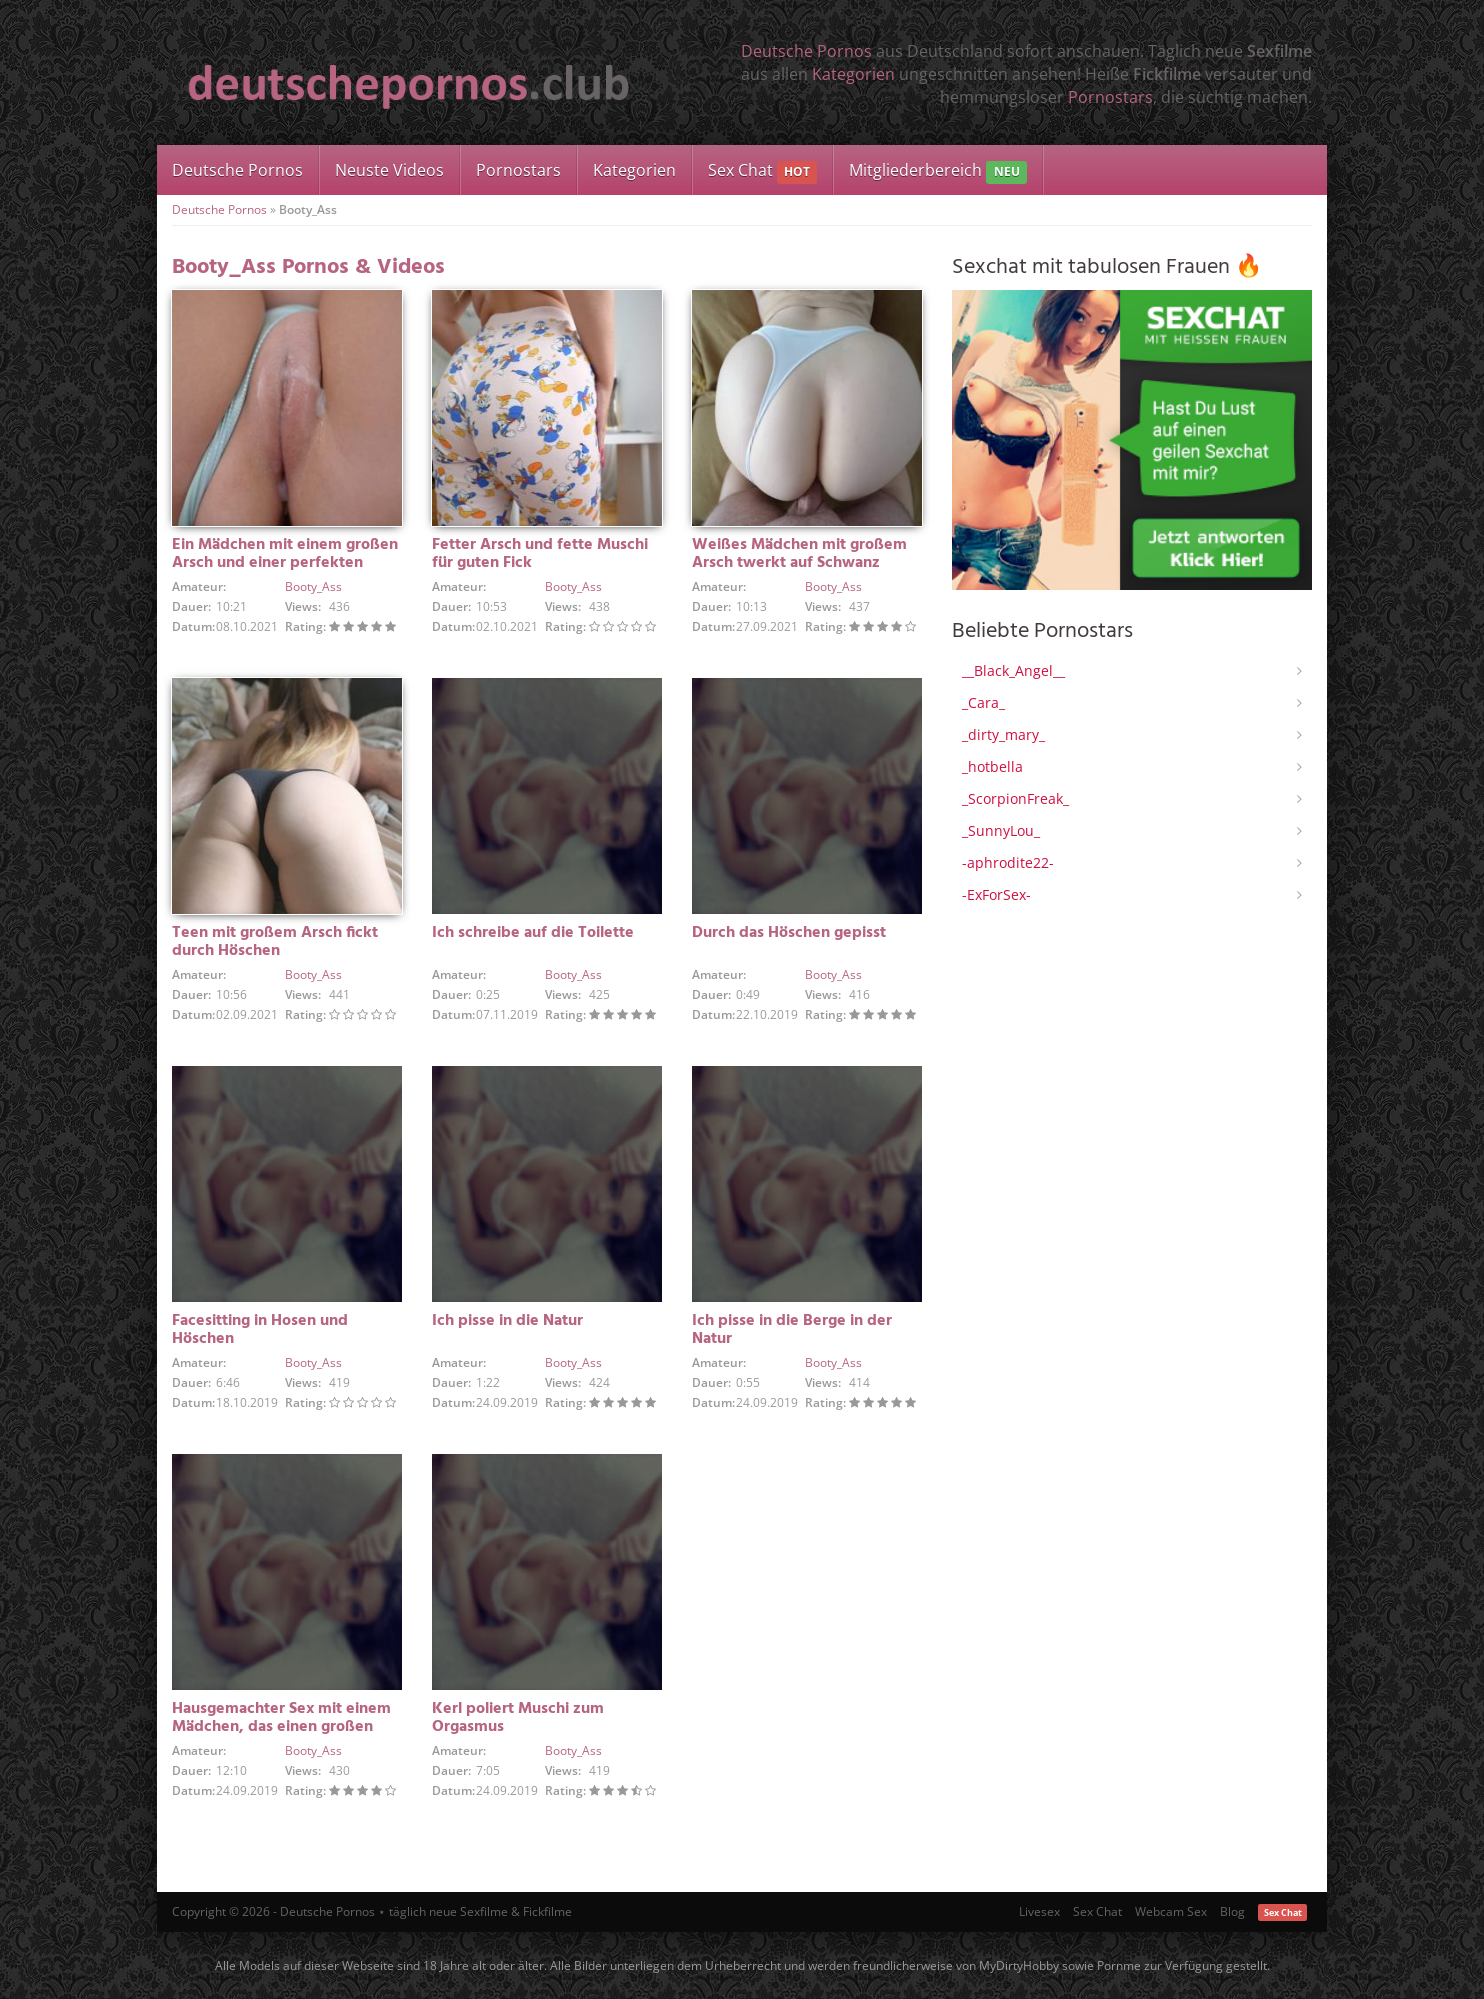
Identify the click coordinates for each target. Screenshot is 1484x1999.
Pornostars (1110, 97)
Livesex (1039, 1911)
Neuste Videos (389, 170)
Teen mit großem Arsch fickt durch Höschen (275, 942)
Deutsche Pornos (806, 51)
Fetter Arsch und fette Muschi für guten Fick (540, 554)
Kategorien (853, 74)
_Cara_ (983, 702)
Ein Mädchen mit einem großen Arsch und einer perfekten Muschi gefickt (285, 563)
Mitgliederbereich (937, 171)
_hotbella (992, 766)
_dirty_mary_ (1003, 734)
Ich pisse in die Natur (507, 1321)
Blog (1232, 1911)
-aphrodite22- (1008, 862)
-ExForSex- (996, 894)
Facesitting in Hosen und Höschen (260, 1330)
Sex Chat (762, 171)
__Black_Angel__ (1013, 670)
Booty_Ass (313, 586)
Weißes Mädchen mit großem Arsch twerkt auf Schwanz (799, 554)
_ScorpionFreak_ (1015, 798)
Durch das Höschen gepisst (789, 933)
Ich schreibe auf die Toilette (533, 933)
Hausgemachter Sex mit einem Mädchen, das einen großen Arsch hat (281, 1727)
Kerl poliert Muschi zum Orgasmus (518, 1718)
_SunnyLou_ (1001, 830)
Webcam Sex (1171, 1911)
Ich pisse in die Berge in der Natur (792, 1330)
